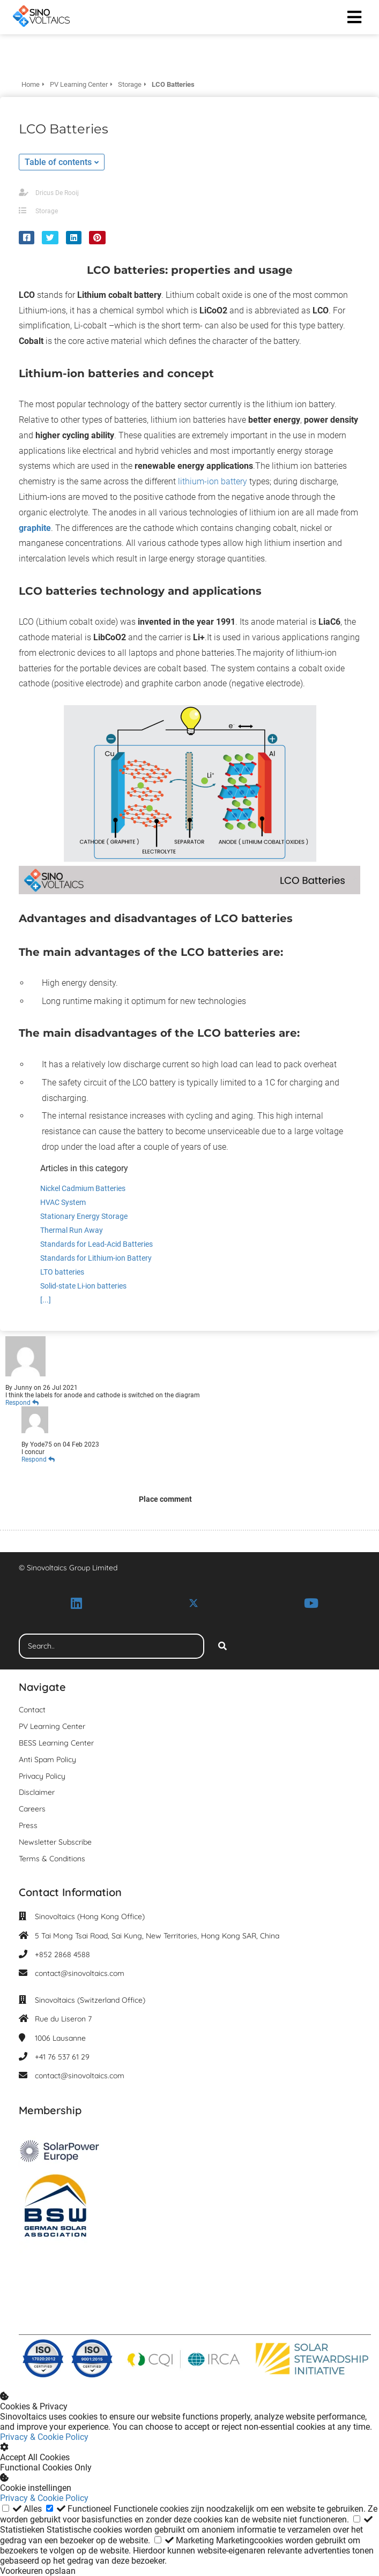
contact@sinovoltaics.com (79, 1973)
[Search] (222, 1646)
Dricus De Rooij (57, 193)
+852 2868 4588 (62, 1954)
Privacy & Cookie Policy (44, 2437)
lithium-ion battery (212, 481)
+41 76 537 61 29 (62, 2057)
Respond (22, 1402)
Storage (46, 211)
